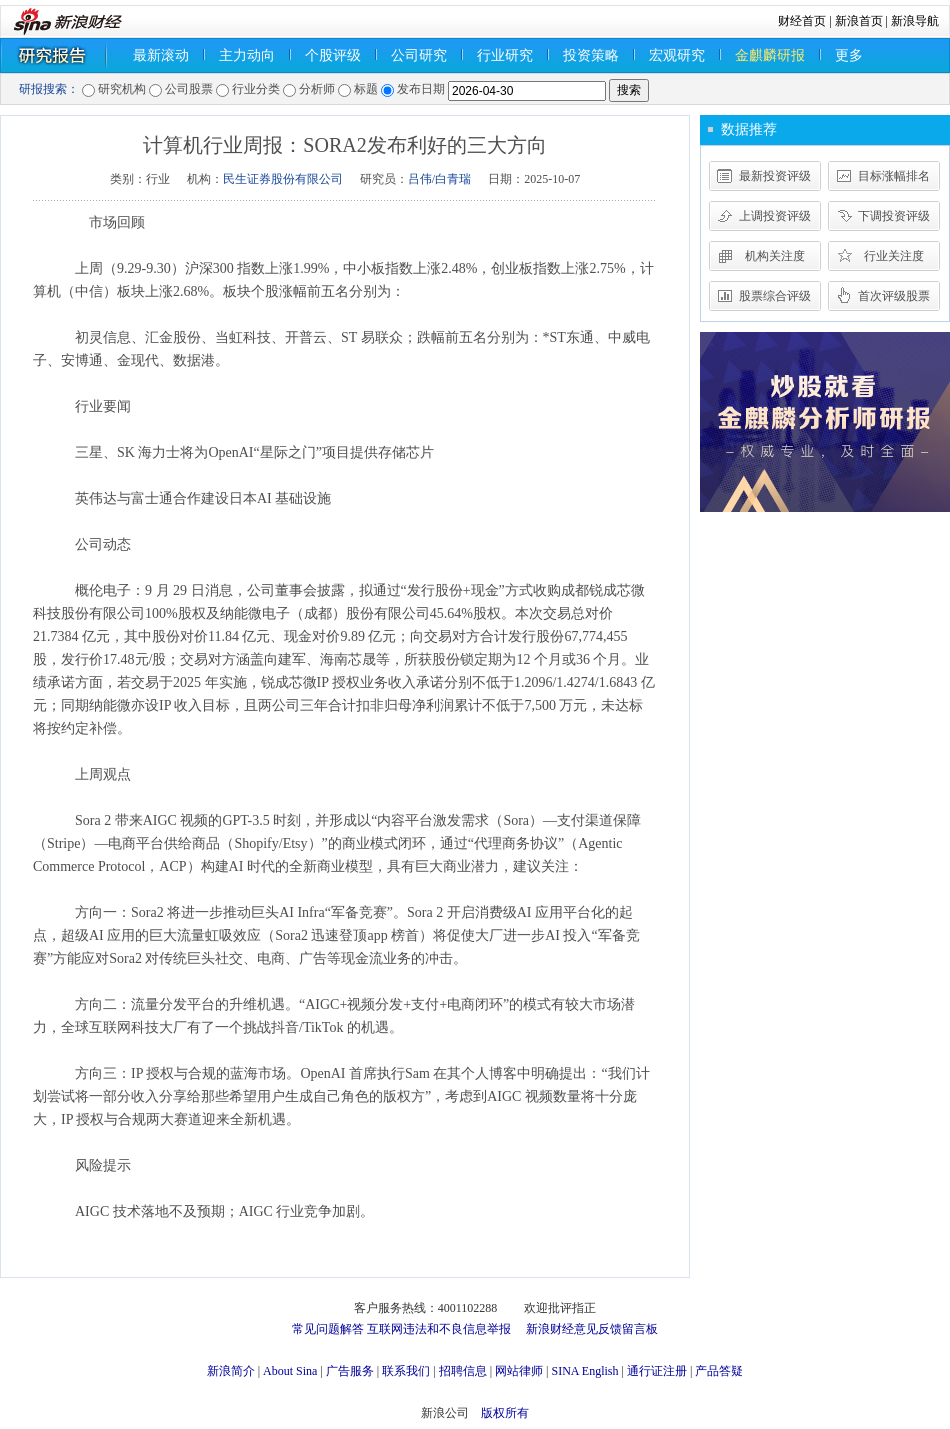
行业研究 (505, 55)
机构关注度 (775, 256)
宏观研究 (677, 55)
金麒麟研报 (770, 55)
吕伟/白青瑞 (439, 179)
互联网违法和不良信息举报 (439, 1329)
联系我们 (406, 1371)
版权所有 (505, 1413)
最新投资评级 (775, 176)
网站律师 (519, 1371)
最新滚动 (161, 55)
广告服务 (350, 1371)
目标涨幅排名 (894, 176)
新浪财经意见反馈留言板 (592, 1329)
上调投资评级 (775, 216)
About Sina (290, 1371)
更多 (849, 55)
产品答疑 (719, 1371)
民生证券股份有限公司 (283, 179)
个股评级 (333, 55)
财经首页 (802, 21)
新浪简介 (231, 1371)
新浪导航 (915, 21)
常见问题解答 (328, 1329)
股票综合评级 (775, 296)
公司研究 (419, 55)
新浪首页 (859, 21)
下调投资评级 (894, 216)
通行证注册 (657, 1371)
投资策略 (591, 55)
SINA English (584, 1371)
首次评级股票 (894, 296)
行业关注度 (894, 256)
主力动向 (247, 55)
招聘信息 (463, 1371)
